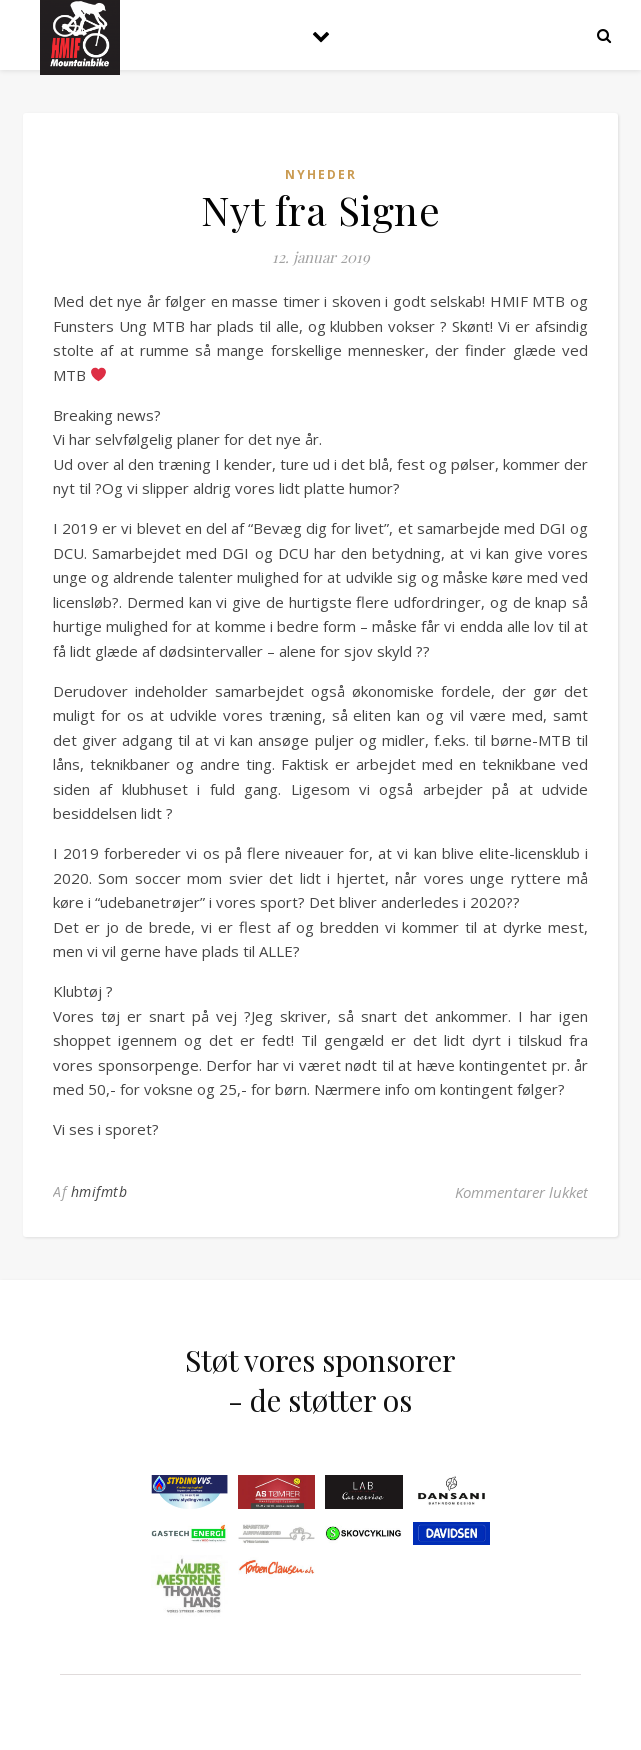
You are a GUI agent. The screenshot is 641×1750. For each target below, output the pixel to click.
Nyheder (321, 174)
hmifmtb (99, 1191)
